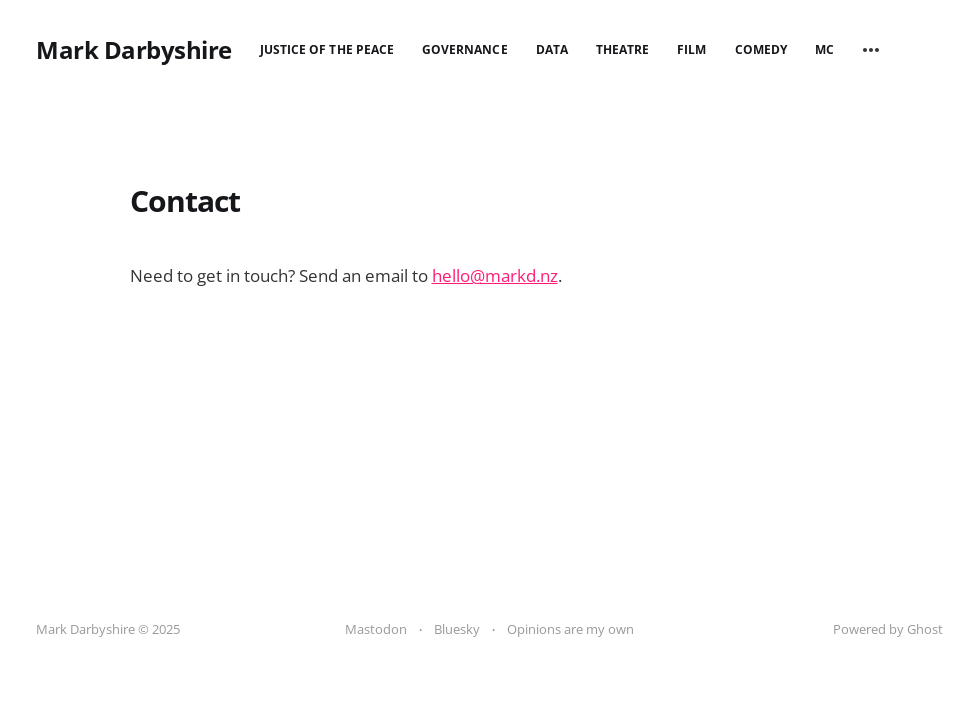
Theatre (622, 49)
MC (824, 49)
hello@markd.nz (495, 275)
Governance (465, 49)
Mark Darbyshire (134, 50)
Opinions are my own (570, 629)
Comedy (761, 49)
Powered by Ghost (888, 629)
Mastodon (376, 629)
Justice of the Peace (327, 49)
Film (691, 49)
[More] (871, 50)
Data (552, 49)
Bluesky (457, 629)
